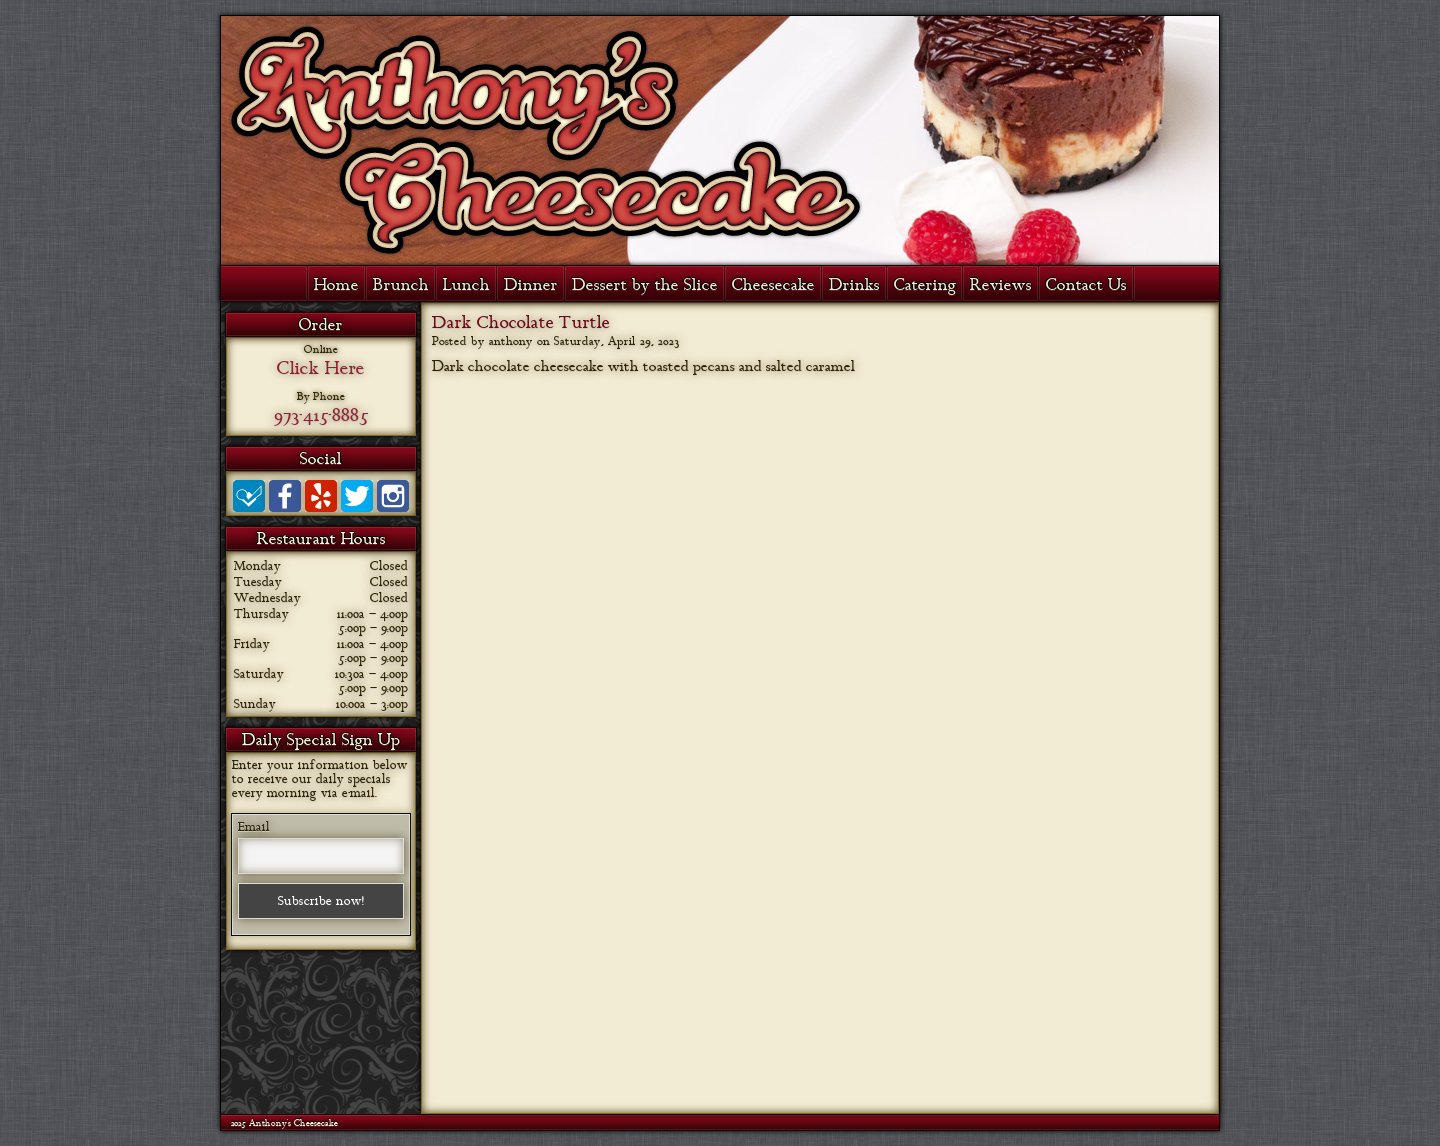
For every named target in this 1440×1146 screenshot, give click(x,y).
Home (336, 285)
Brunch (401, 285)
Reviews (1001, 285)
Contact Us (1086, 285)
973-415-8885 (321, 415)
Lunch (466, 285)
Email (254, 827)
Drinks (854, 285)
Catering (925, 285)
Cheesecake (773, 285)
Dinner (531, 285)
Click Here (321, 368)
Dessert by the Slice (645, 285)
